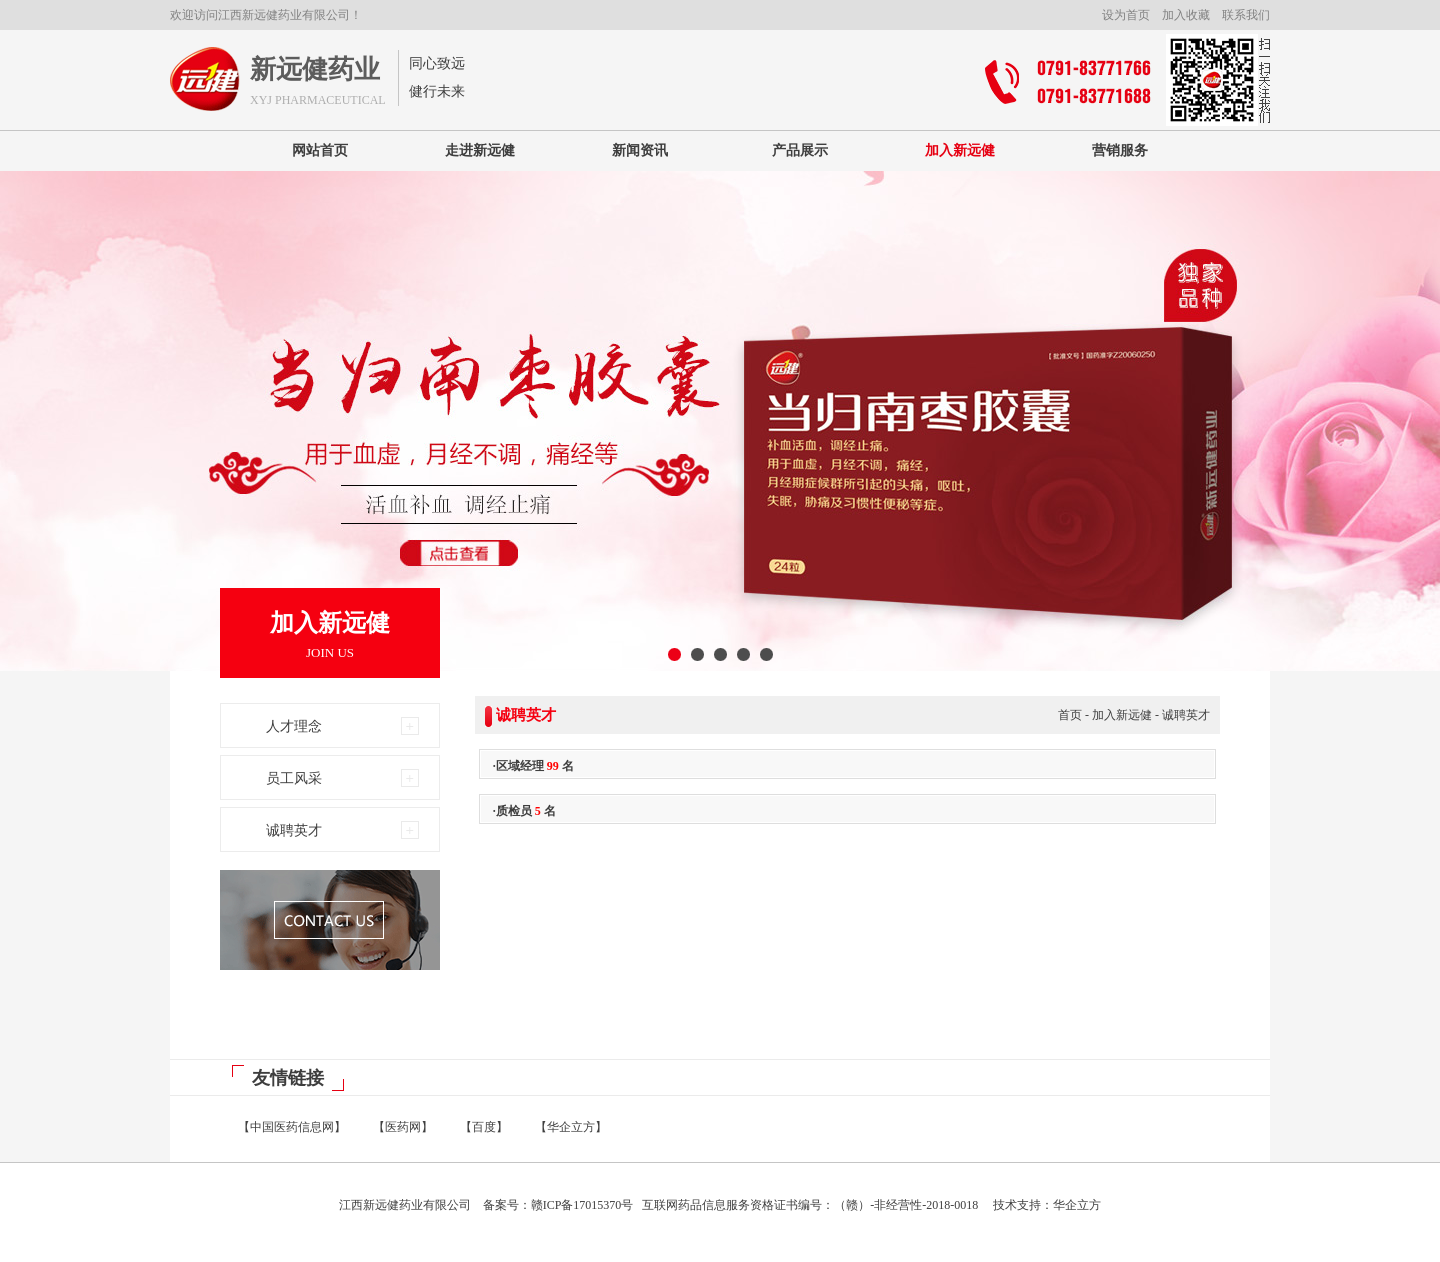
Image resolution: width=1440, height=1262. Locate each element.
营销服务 (1120, 150)
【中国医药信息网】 (292, 1127)
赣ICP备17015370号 (582, 1205)
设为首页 (1126, 15)
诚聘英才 (294, 830)
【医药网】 (403, 1127)
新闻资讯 (640, 150)
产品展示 (800, 150)
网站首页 (320, 150)
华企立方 (1077, 1205)
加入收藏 (1186, 15)
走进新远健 (480, 150)
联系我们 (1246, 15)
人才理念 (294, 726)
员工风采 (294, 778)
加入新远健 (960, 150)
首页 (1070, 715)
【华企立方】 (571, 1127)
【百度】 (484, 1127)
